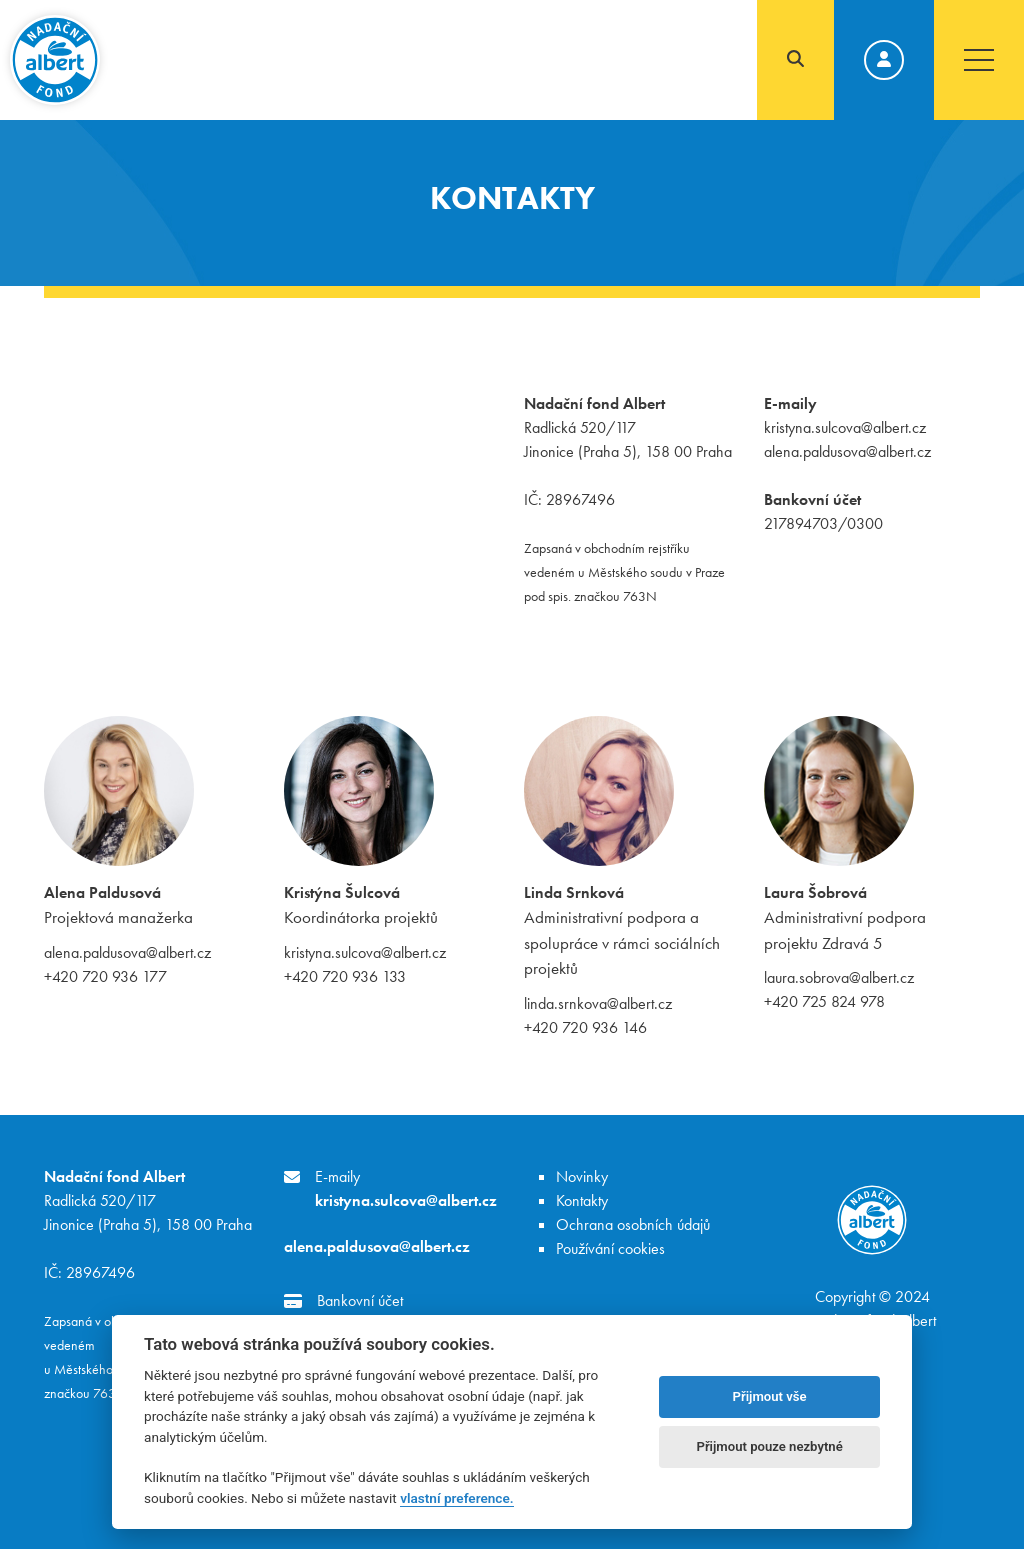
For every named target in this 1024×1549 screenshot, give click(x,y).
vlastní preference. (456, 1498)
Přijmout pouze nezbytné (769, 1446)
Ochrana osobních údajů (633, 1224)
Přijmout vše (770, 1396)
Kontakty (582, 1200)
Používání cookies (610, 1248)
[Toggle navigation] (979, 60)
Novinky (582, 1176)
